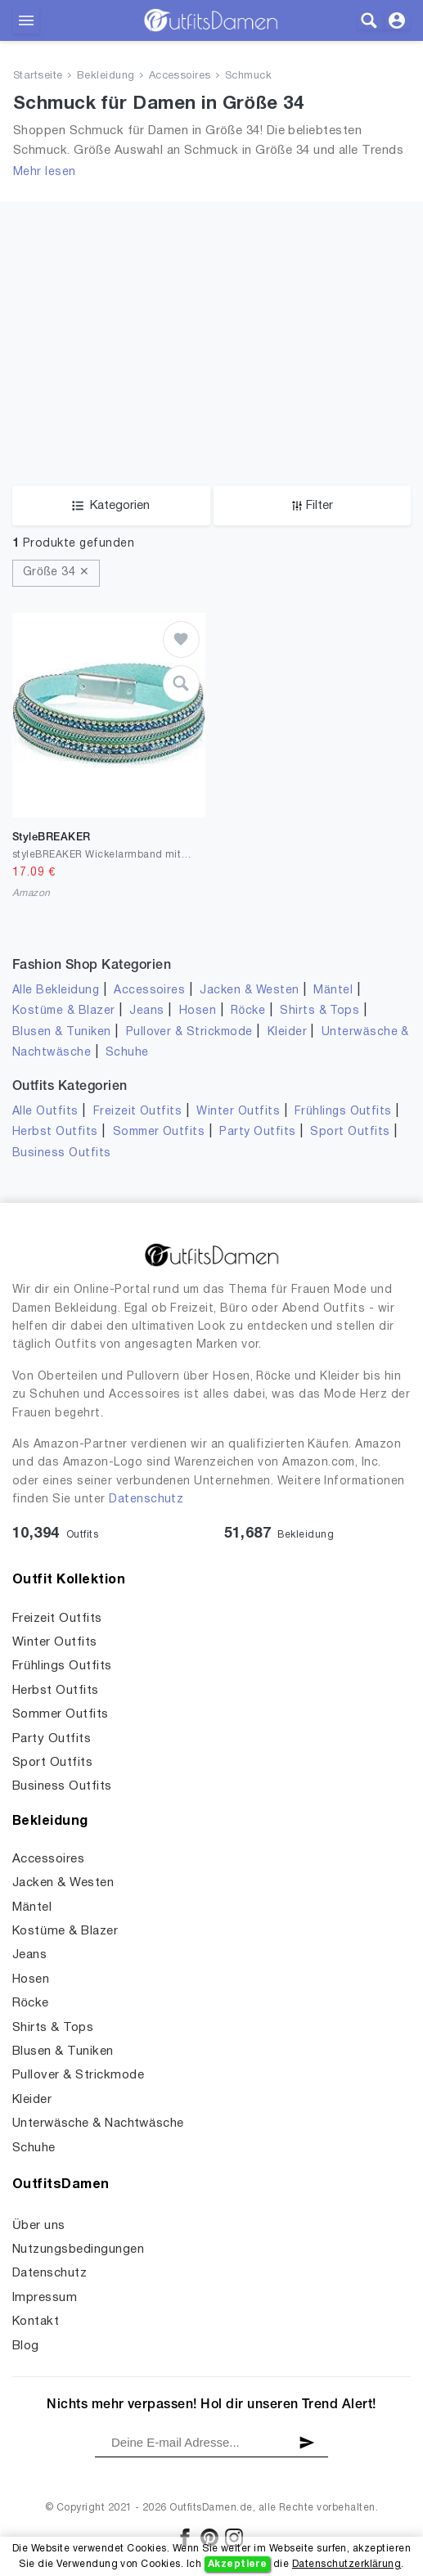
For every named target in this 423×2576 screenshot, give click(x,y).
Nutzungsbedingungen (78, 2249)
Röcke (248, 1011)
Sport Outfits (349, 1132)
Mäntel (333, 990)
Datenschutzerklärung (346, 2564)
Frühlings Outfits (343, 1111)
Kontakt (35, 2321)
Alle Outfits (45, 1111)
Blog (25, 2346)
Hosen (197, 1011)
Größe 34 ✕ (56, 572)
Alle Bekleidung (55, 990)
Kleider (287, 1032)
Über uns (38, 2225)
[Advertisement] (211, 363)
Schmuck (248, 76)
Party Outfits (257, 1132)
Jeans (146, 1011)
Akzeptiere (238, 2564)
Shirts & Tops (319, 1011)
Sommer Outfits (159, 1132)
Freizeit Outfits (137, 1111)
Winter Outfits (238, 1111)
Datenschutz (146, 1499)
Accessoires (180, 76)
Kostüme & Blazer (63, 1011)
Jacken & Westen (249, 990)
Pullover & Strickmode (189, 1032)
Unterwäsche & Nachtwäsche (98, 2123)
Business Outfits (61, 1153)
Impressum (44, 2298)
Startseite (38, 76)
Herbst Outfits (55, 1132)
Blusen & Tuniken (61, 1032)
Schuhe (127, 1052)
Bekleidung (106, 76)
